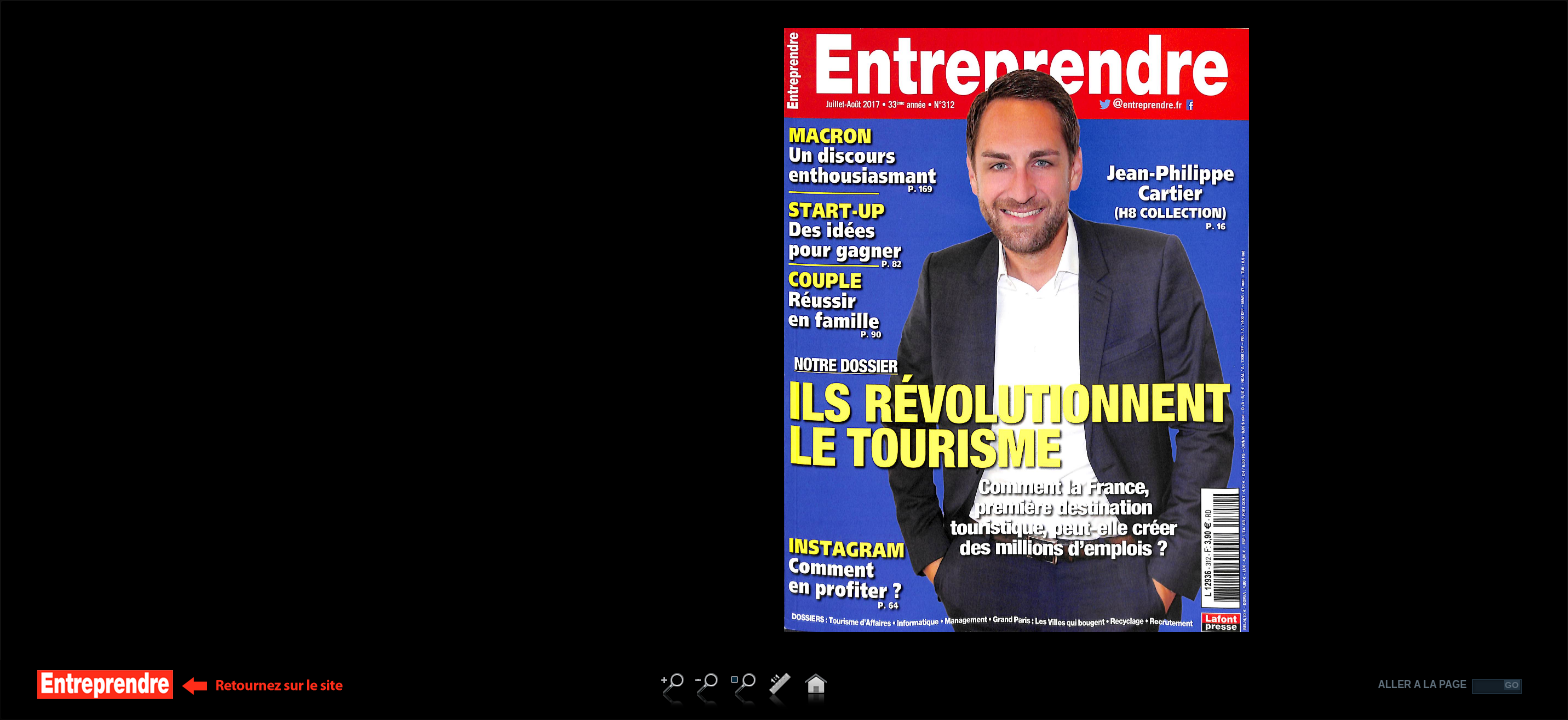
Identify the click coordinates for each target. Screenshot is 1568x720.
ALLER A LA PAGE (1422, 684)
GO (1512, 685)
